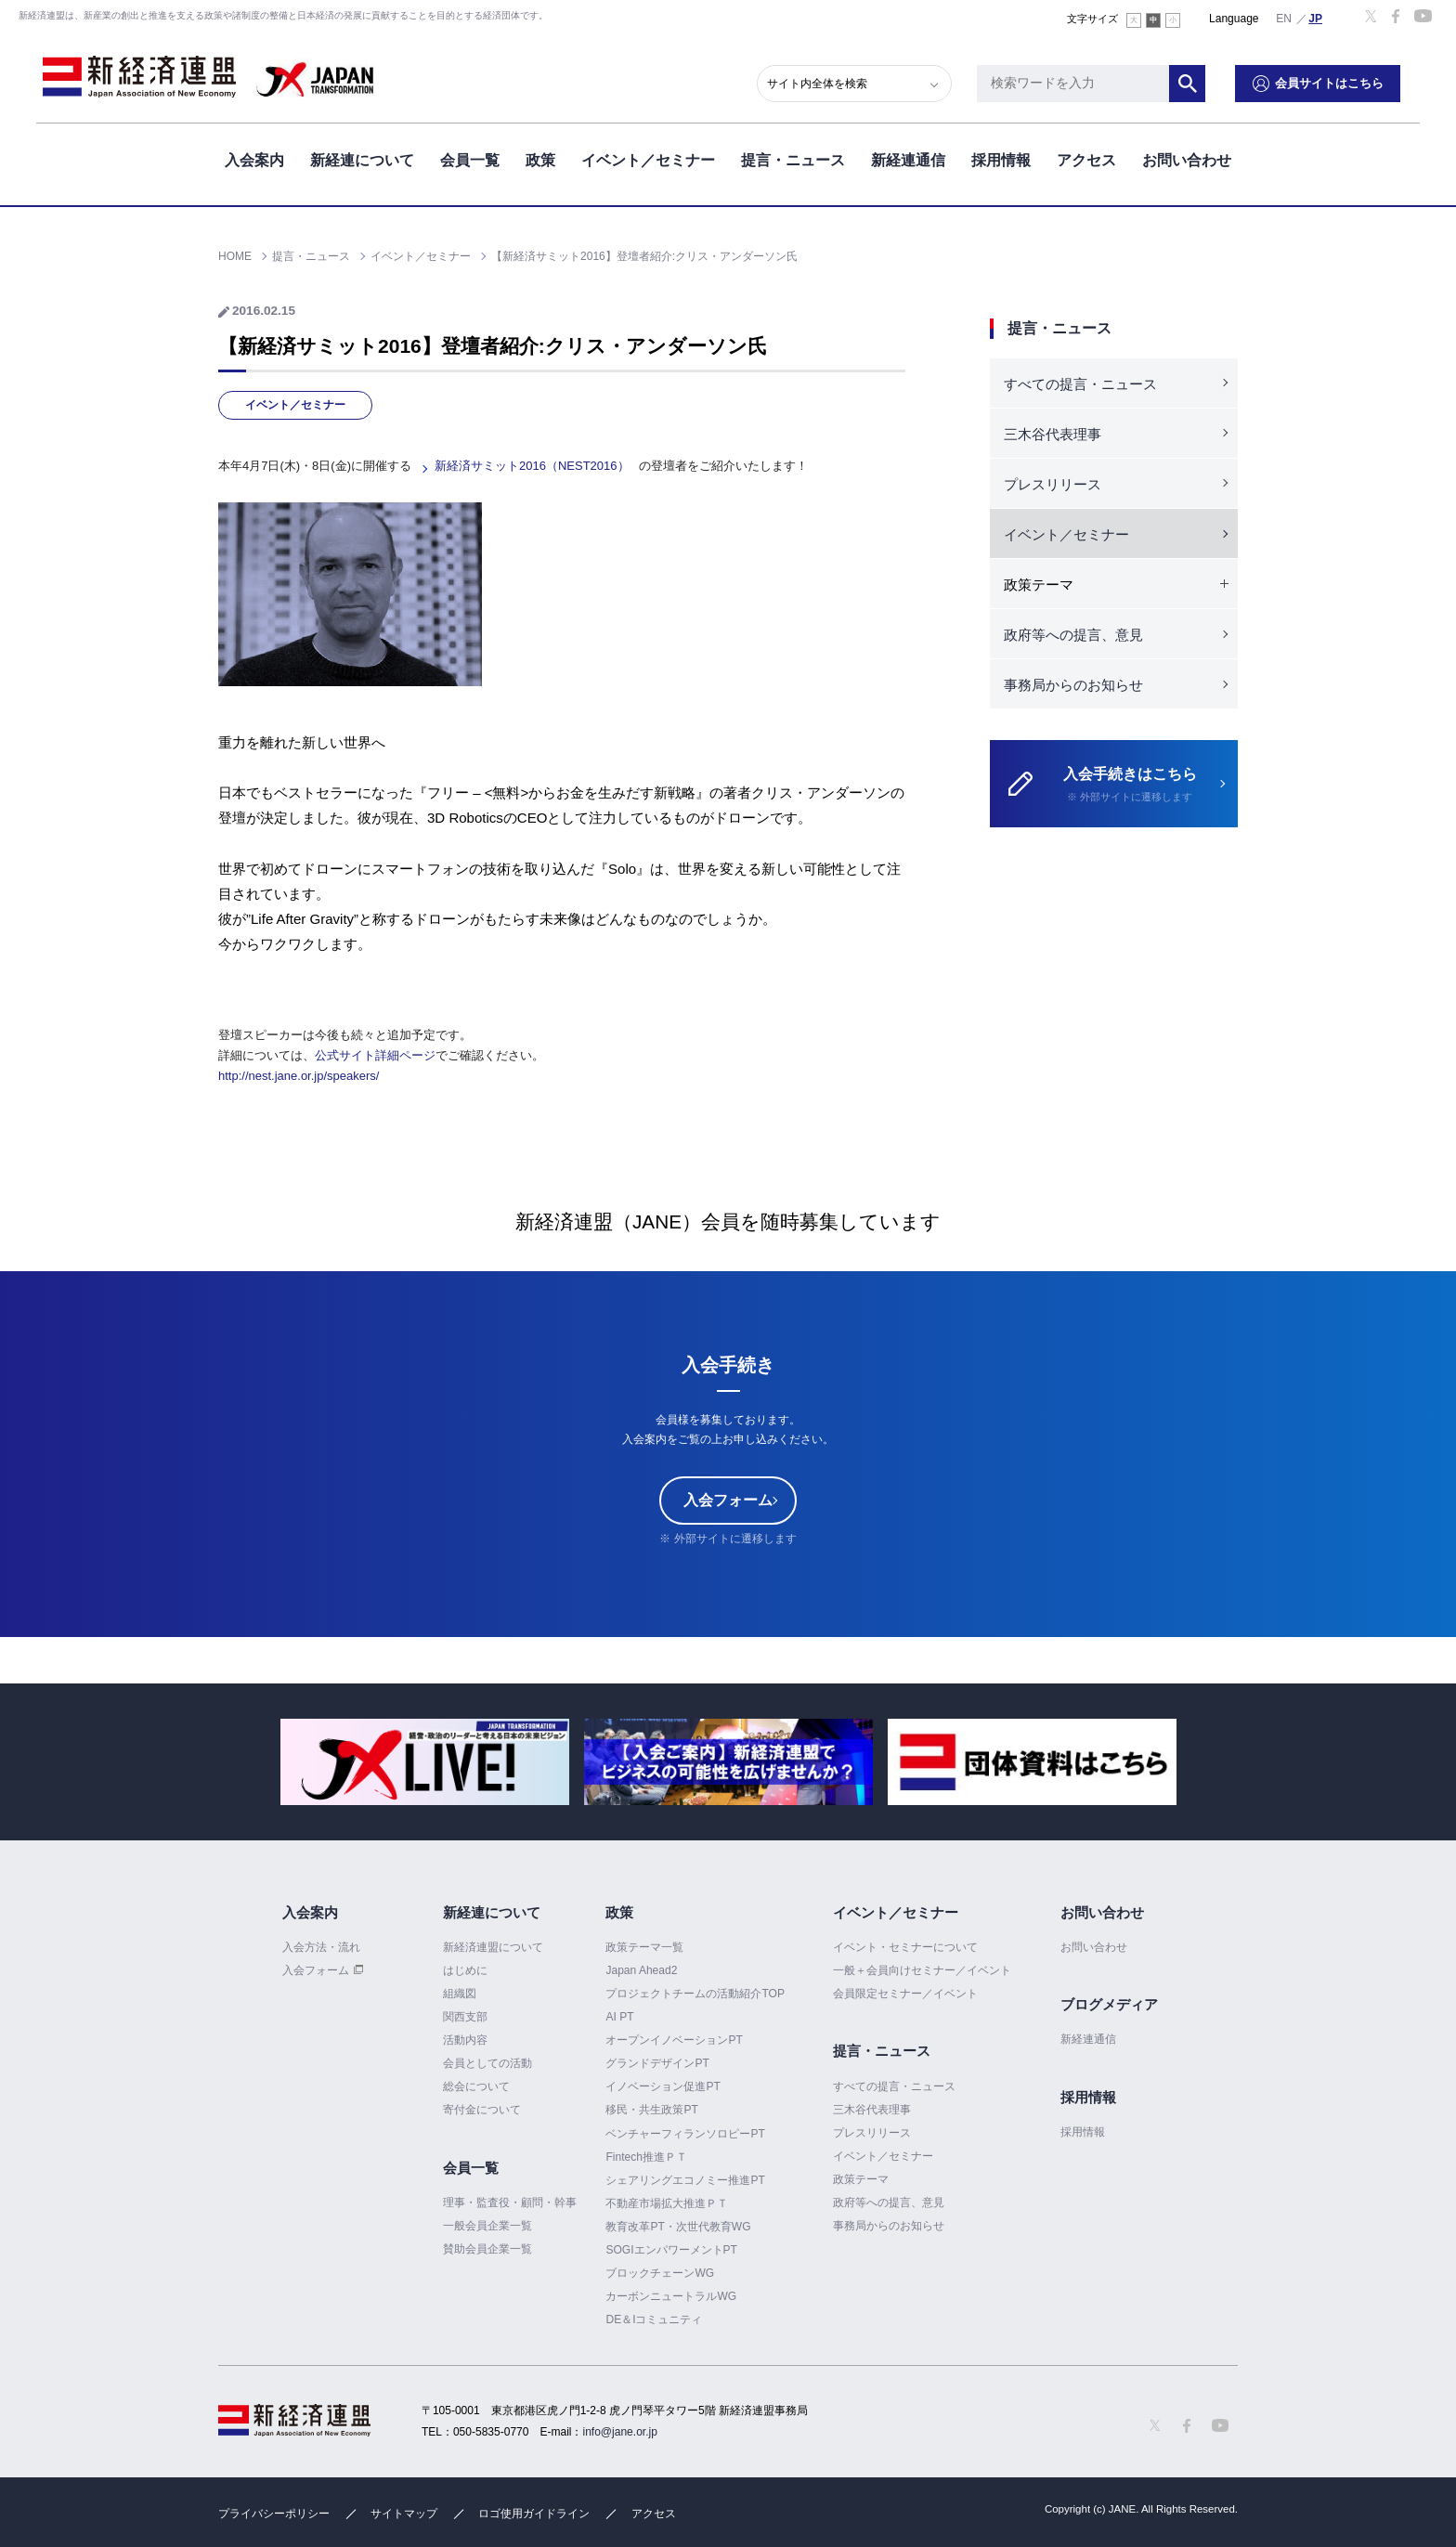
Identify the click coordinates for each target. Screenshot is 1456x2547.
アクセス (1086, 156)
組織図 (459, 1993)
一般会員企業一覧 (487, 2225)
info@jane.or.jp (620, 2431)
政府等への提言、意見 (1073, 635)
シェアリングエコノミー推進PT (684, 2180)
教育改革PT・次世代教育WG (677, 2226)
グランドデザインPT (656, 2063)
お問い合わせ (1186, 156)
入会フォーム (728, 1500)
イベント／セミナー (648, 156)
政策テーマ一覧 (644, 1947)
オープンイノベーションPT (673, 2040)
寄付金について (482, 2109)
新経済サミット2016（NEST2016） (532, 466)
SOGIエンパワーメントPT (670, 2249)
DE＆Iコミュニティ (653, 2319)
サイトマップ (403, 2513)
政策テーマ (861, 2179)
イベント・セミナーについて (905, 1947)
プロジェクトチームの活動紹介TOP (694, 1993)
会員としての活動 (487, 2063)
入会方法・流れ (321, 1947)
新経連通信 (908, 156)
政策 (540, 156)
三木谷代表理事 (1052, 434)
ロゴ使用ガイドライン (534, 2513)
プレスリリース (1052, 484)
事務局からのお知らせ (1073, 685)
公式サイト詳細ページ (375, 1055)
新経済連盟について (493, 1947)
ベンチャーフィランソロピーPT (684, 2133)
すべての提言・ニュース (1080, 384)
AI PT (619, 2016)
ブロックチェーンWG (659, 2273)
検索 (1206, 78)
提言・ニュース (793, 156)
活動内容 (465, 2040)
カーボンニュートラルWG (670, 2296)
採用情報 (1001, 156)
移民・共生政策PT (651, 2109)
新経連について (362, 156)
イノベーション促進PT (662, 2086)
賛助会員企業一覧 (487, 2248)
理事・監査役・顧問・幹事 (510, 2202)
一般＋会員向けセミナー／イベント (922, 1970)
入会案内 (254, 156)
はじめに (465, 1970)
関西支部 (465, 2016)
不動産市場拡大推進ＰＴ (666, 2203)
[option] (425, 1762)
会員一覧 (470, 156)
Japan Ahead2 (641, 1970)
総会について (476, 2086)
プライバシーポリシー (274, 2513)
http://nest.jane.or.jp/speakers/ (298, 1076)
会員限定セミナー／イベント (905, 1993)
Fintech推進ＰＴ (645, 2157)
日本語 (1316, 17)
